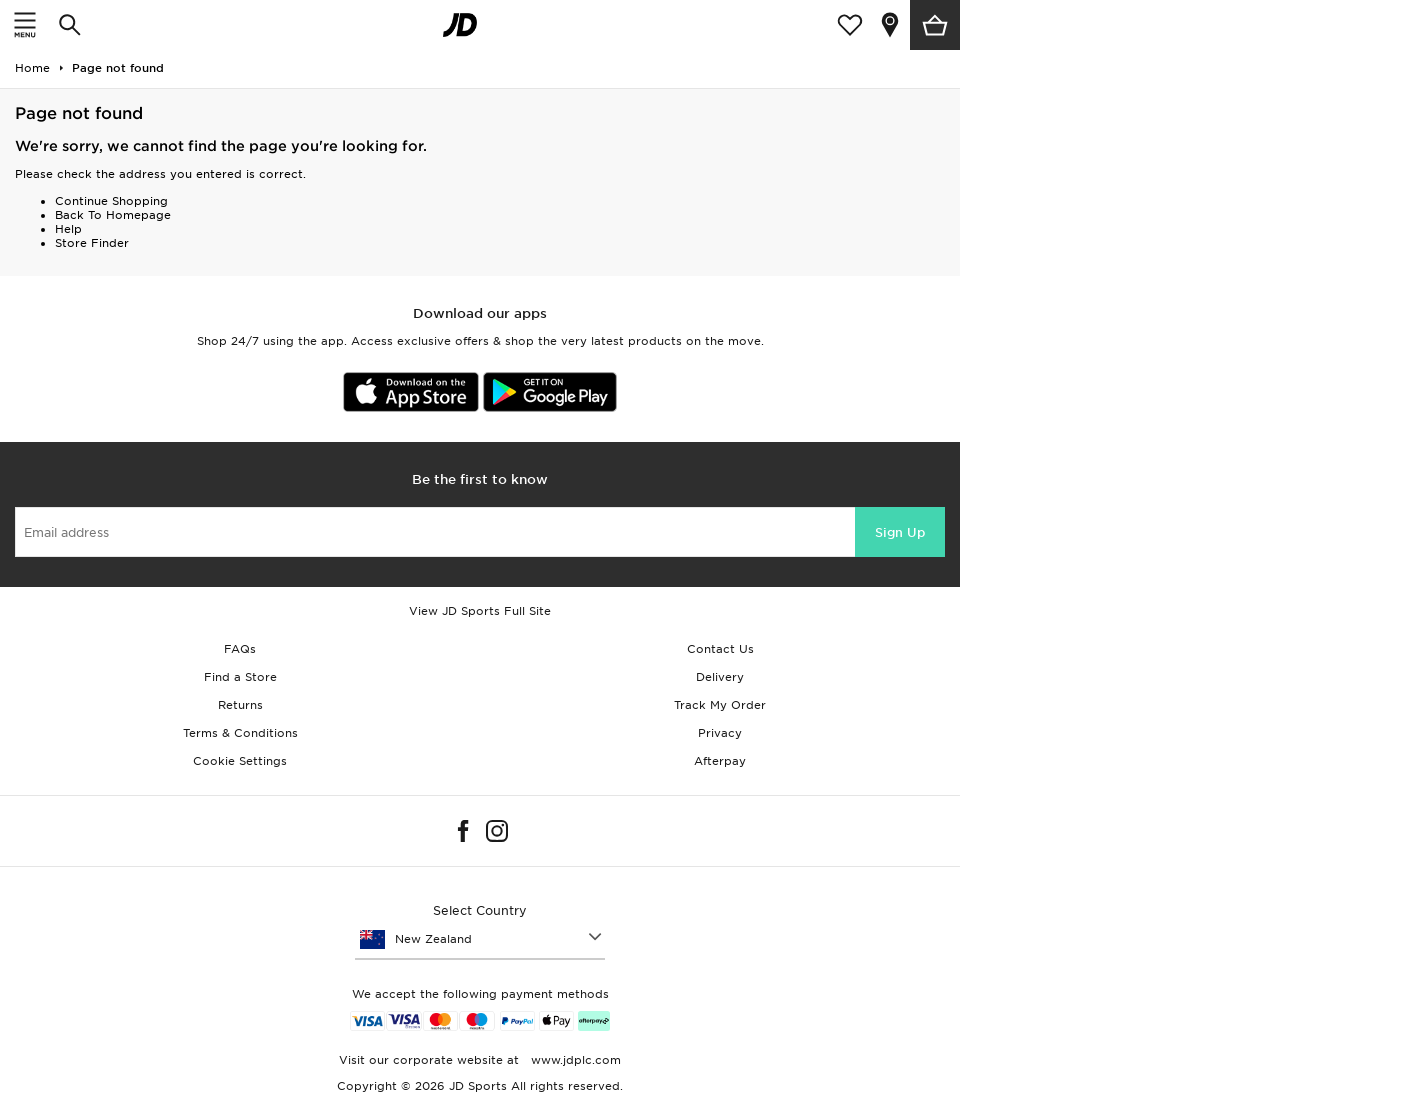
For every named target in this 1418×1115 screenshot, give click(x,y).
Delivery (720, 677)
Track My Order (720, 705)
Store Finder (92, 243)
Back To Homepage (113, 215)
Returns (240, 705)
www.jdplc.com (574, 1060)
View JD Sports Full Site (480, 611)
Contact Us (720, 649)
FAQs (240, 649)
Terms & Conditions (240, 733)
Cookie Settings (240, 761)
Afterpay (720, 761)
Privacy (720, 733)
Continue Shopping (111, 201)
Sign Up (900, 532)
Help (68, 229)
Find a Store (240, 677)
